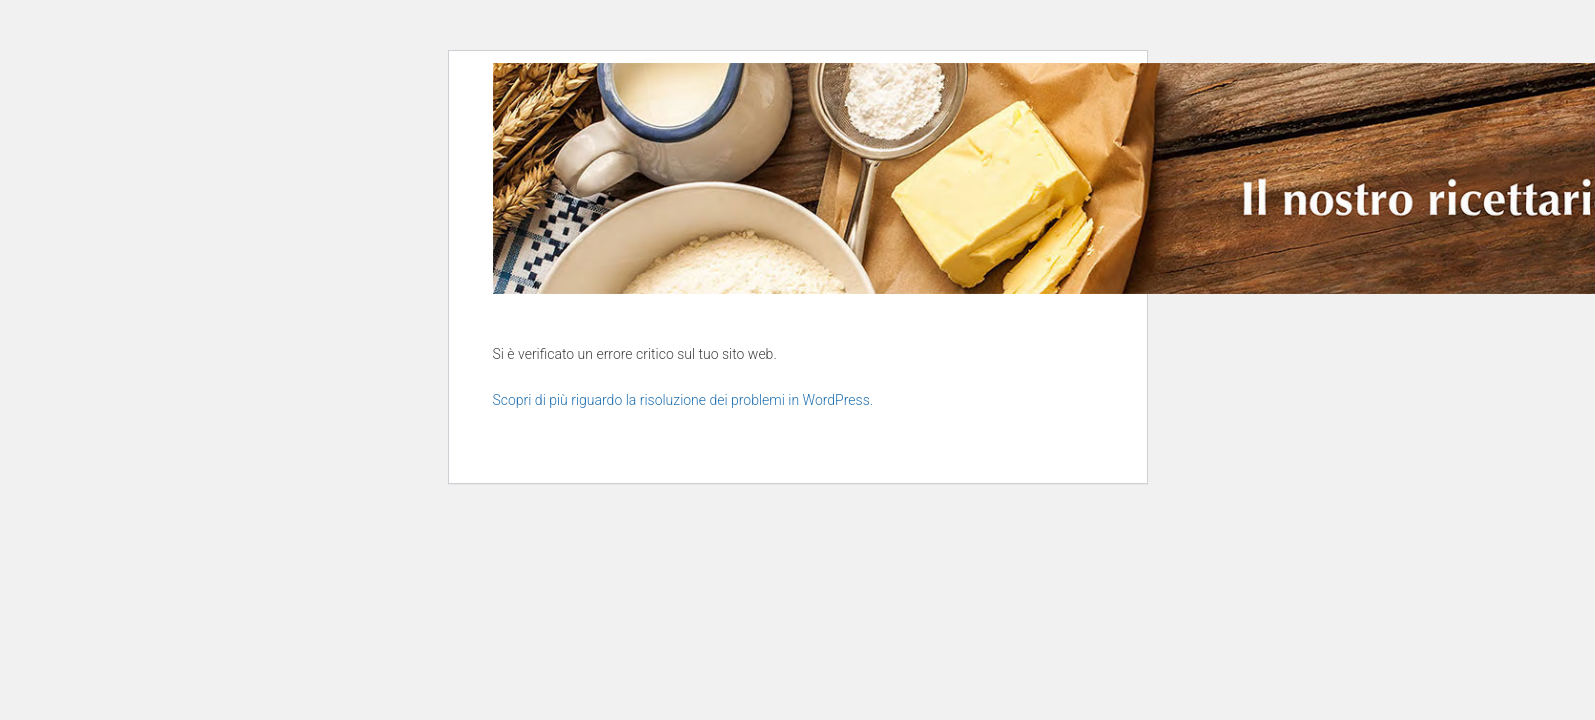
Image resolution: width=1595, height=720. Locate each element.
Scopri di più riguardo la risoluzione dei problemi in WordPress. (683, 400)
